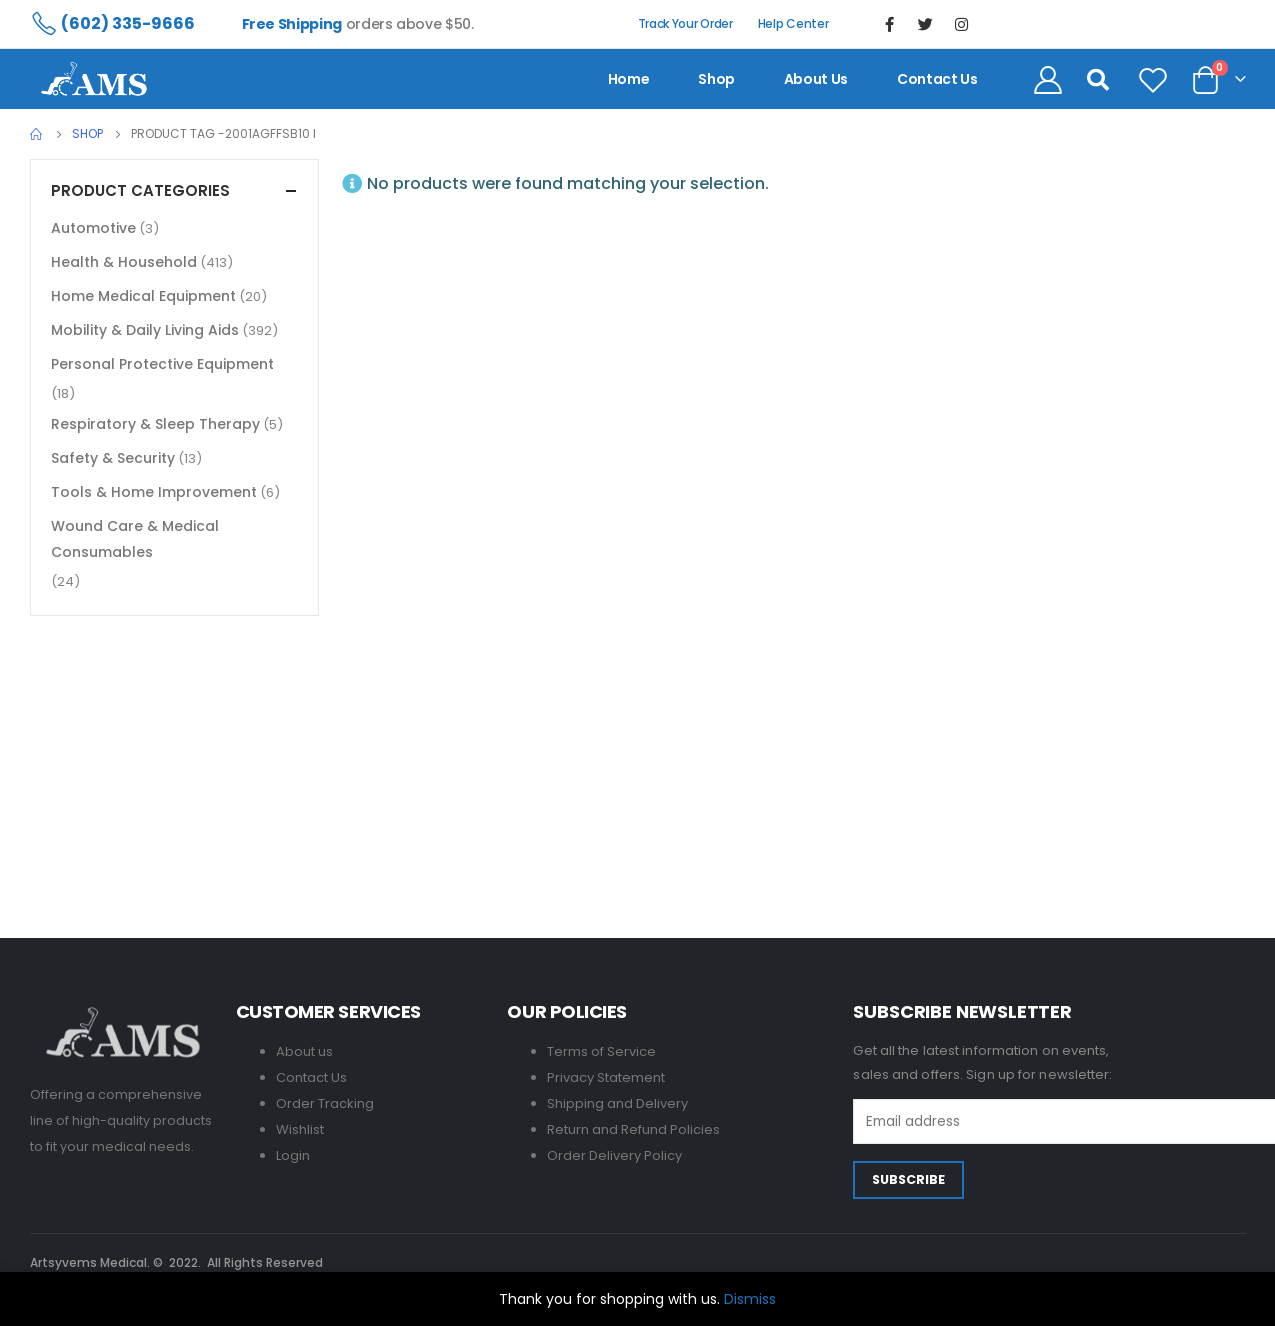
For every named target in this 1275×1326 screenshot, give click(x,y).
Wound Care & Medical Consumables (135, 539)
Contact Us (311, 1077)
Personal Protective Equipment (162, 364)
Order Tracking (325, 1103)
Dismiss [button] (750, 1299)
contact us (937, 79)
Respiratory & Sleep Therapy (155, 424)
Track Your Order (685, 23)
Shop (716, 79)
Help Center (793, 23)
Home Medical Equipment (143, 296)
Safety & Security (113, 458)
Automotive (93, 228)
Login (293, 1155)
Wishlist (300, 1129)
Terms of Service (601, 1051)
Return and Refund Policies (633, 1129)
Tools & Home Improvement (154, 492)
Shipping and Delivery (617, 1103)
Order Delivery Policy (614, 1155)
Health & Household (124, 262)
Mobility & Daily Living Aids (145, 330)
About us (816, 79)
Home (629, 79)
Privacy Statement (606, 1077)
